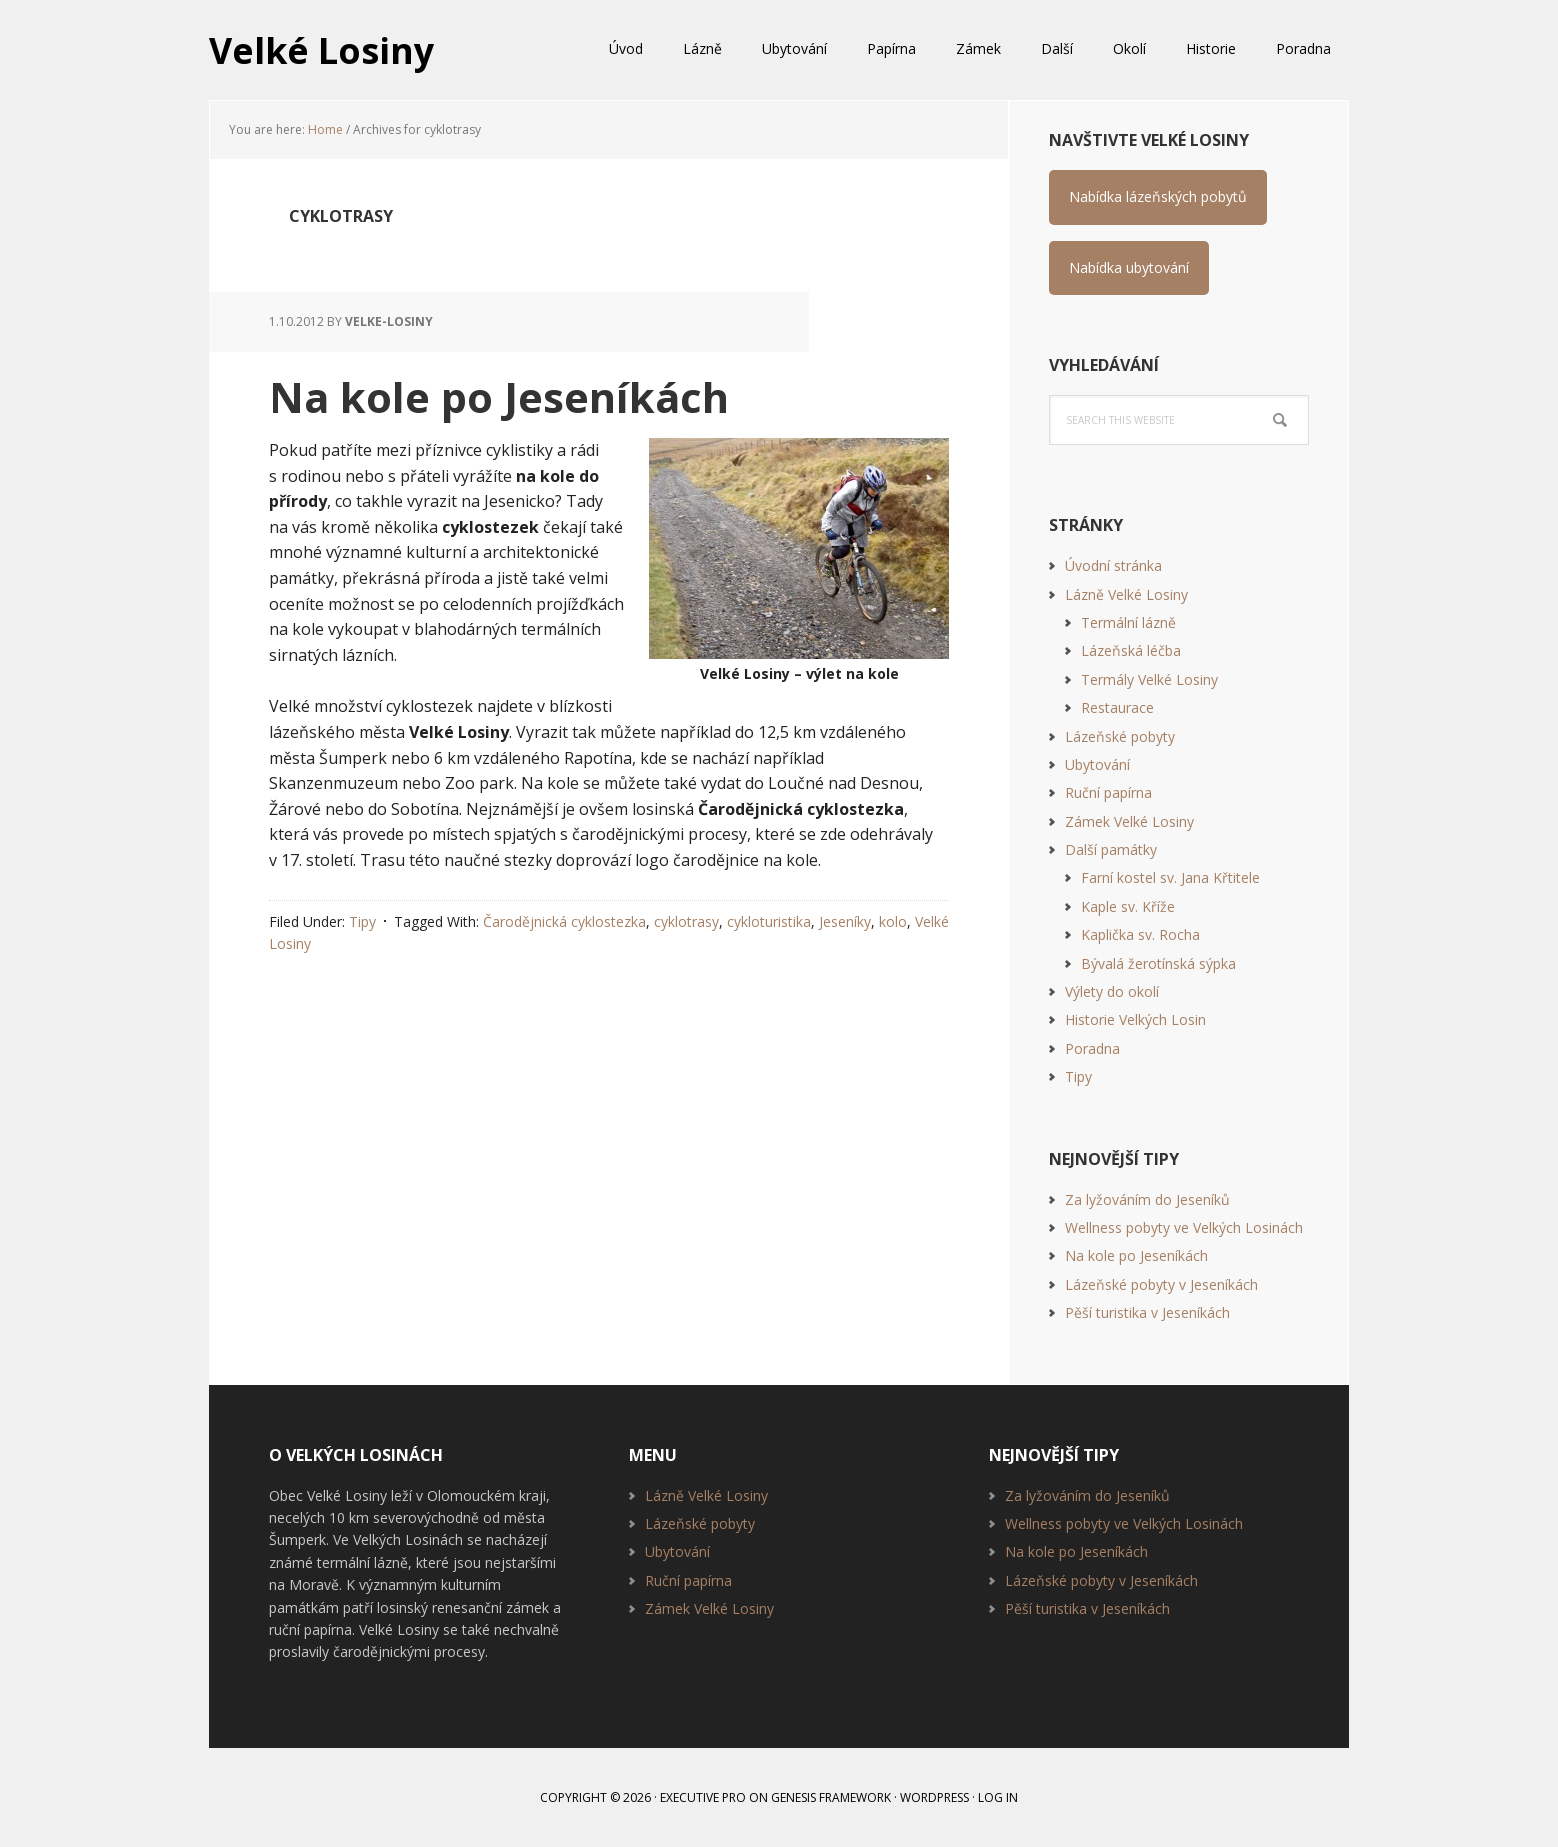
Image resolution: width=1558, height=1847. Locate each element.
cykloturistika (769, 920)
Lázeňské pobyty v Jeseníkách (1161, 1284)
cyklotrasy (686, 920)
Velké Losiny (322, 49)
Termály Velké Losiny (1149, 679)
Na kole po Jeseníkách (501, 396)
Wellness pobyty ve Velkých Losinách (1184, 1227)
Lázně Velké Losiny (1126, 594)
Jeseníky (845, 920)
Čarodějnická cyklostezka (564, 920)
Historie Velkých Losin (1135, 1019)
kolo (893, 920)
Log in (998, 1797)
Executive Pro (703, 1797)
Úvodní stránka (1113, 565)
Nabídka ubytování (1129, 267)
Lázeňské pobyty (1120, 736)
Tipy (362, 920)
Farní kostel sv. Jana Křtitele (1170, 877)
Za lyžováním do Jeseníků (1147, 1199)
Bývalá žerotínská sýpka (1158, 963)
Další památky (1111, 849)
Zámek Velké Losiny (1129, 821)
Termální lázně (1128, 622)
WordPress (934, 1797)
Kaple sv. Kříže (1128, 906)
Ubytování (1097, 764)
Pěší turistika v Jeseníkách (1147, 1312)
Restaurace (1117, 707)
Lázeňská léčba (1131, 650)
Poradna (1092, 1048)
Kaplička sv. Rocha (1140, 934)
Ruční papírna (1108, 792)
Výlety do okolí (1112, 991)
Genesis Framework (831, 1797)
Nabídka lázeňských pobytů (1158, 196)
